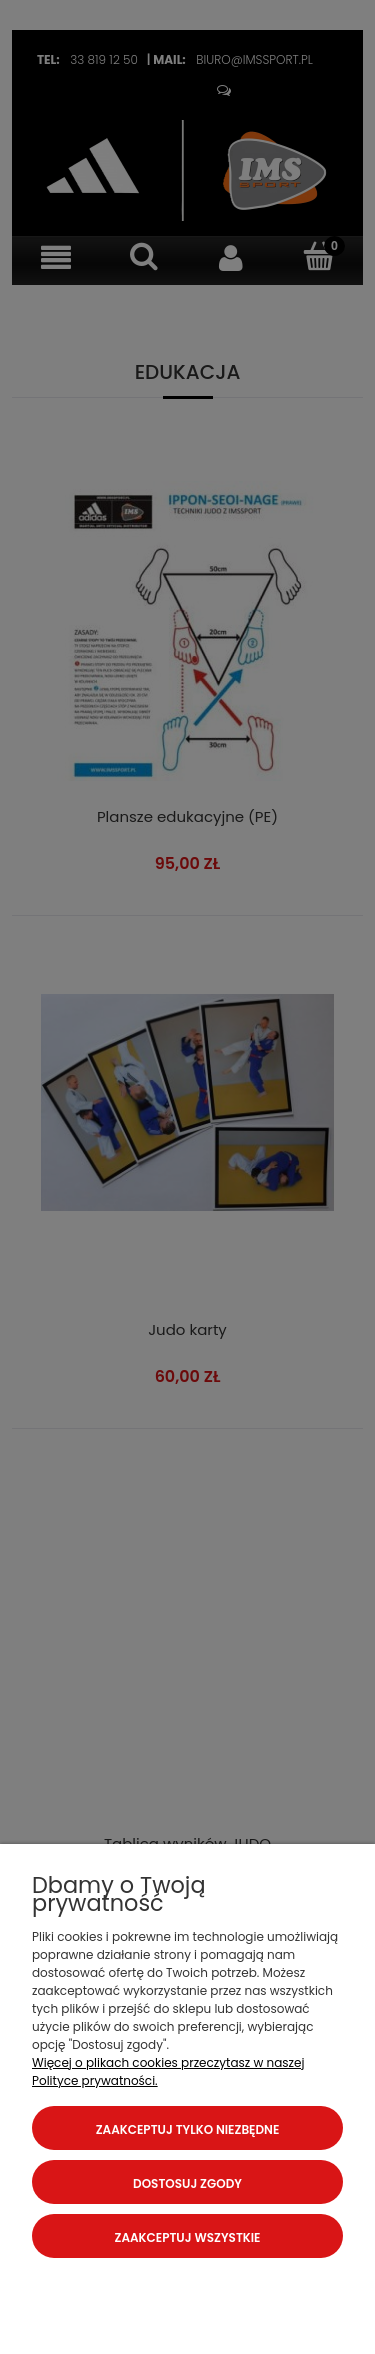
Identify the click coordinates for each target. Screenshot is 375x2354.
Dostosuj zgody (187, 2183)
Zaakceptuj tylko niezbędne (188, 2129)
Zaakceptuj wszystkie (188, 2237)
